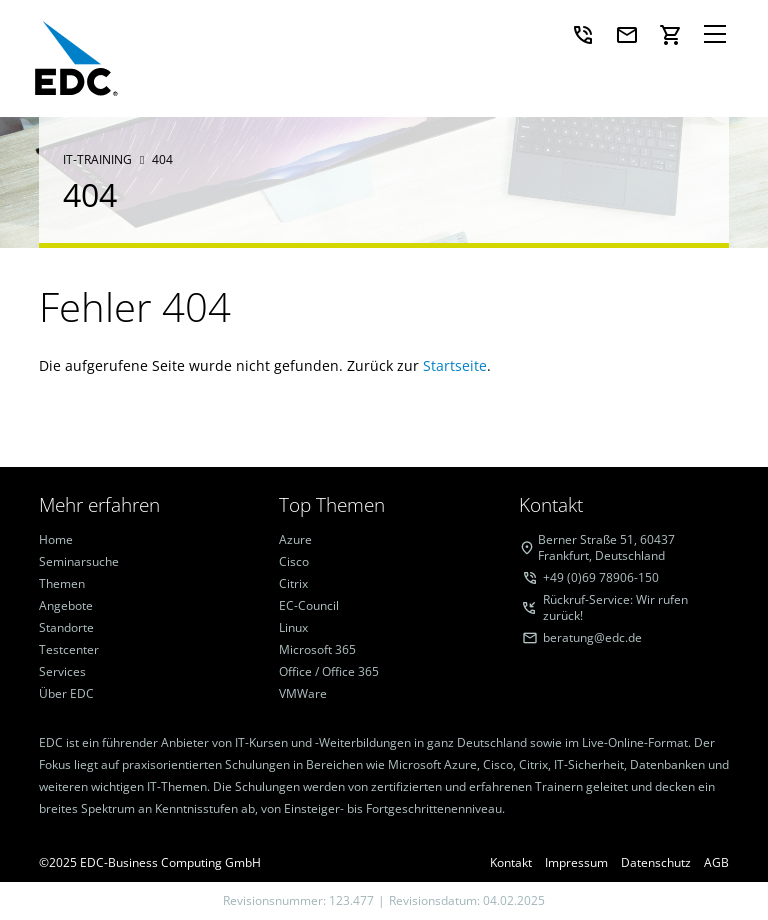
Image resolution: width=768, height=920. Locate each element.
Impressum (576, 862)
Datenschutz (656, 862)
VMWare (303, 694)
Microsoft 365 (317, 650)
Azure (295, 540)
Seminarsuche (79, 562)
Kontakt (511, 862)
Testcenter (69, 650)
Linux (293, 628)
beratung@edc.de (592, 638)
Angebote (66, 606)
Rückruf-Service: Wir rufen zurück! (615, 608)
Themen (62, 584)
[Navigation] (715, 35)
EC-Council (309, 606)
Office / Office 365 (329, 672)
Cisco (294, 562)
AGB (716, 862)
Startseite (455, 365)
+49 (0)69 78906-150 (601, 578)
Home (56, 540)
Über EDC (66, 694)
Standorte (66, 628)
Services (62, 672)
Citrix (293, 584)
